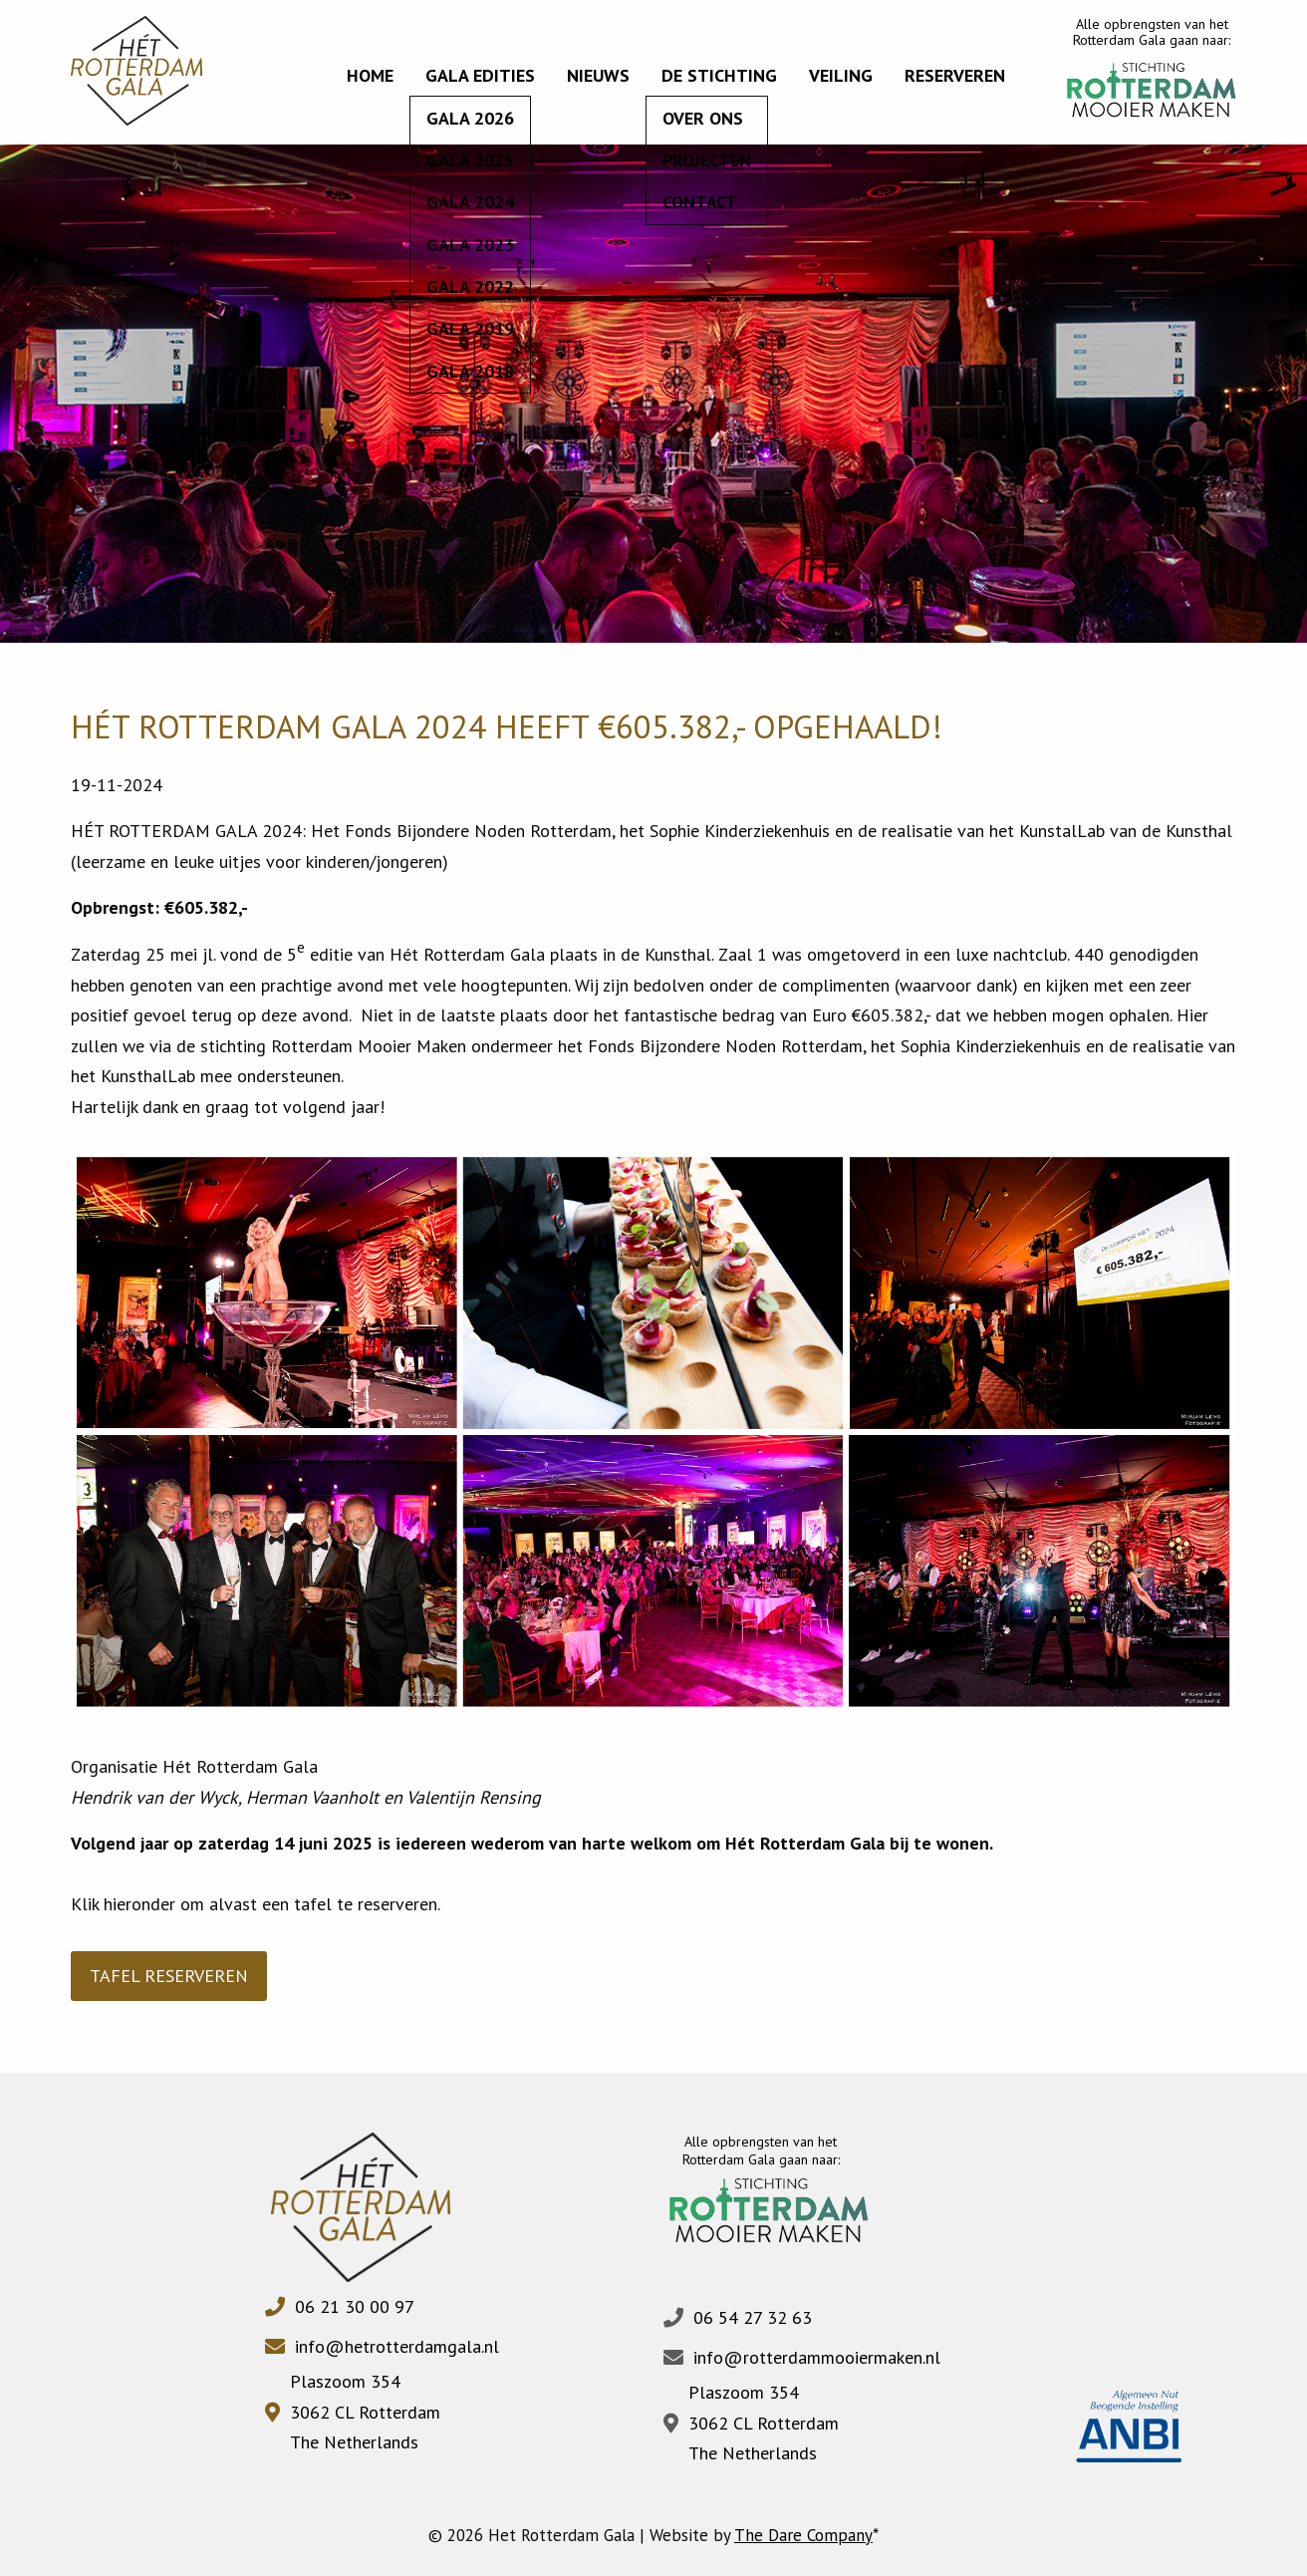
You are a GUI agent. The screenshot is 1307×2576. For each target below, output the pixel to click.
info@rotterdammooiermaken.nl (816, 2357)
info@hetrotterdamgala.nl (397, 2346)
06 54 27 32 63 (752, 2317)
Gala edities (480, 75)
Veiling (841, 75)
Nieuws (598, 75)
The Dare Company (803, 2535)
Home (370, 75)
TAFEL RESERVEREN (169, 1975)
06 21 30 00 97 (354, 2306)
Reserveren (955, 75)
